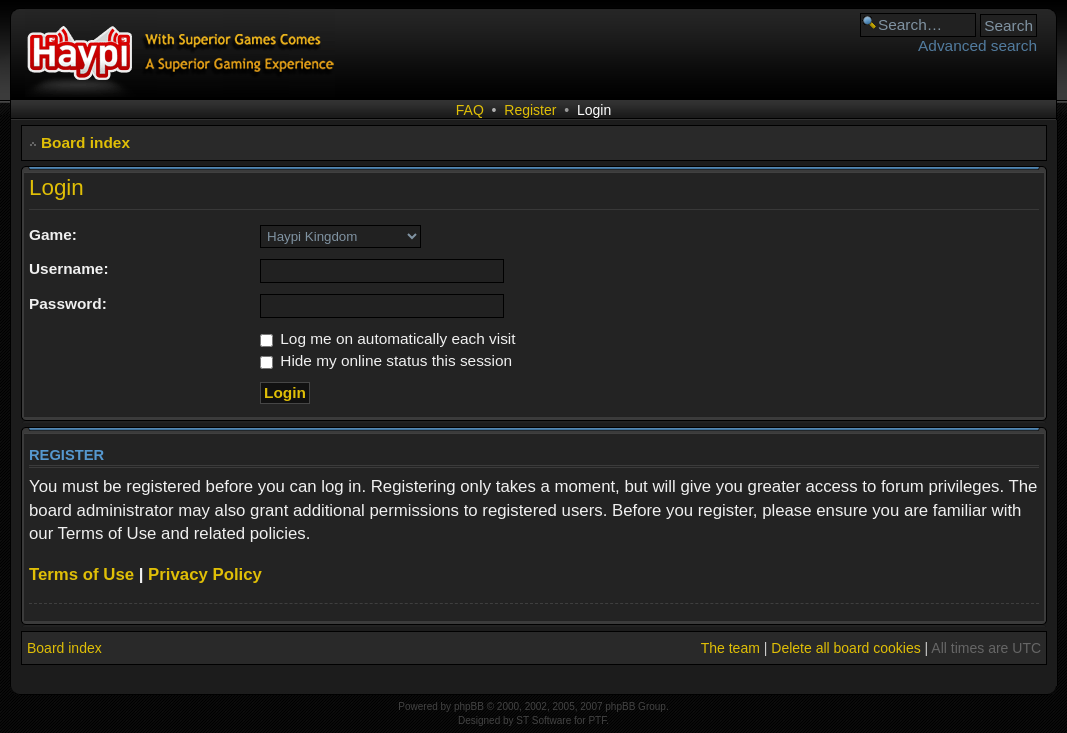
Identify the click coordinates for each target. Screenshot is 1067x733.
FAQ (470, 110)
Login (594, 110)
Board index (85, 142)
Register (530, 110)
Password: (68, 303)
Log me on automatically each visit (388, 338)
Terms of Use (81, 574)
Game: (53, 234)
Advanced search (977, 45)
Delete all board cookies (845, 648)
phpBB (469, 706)
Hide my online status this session (386, 360)
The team (730, 648)
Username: (69, 268)
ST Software (543, 720)
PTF (597, 720)
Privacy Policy (205, 574)
